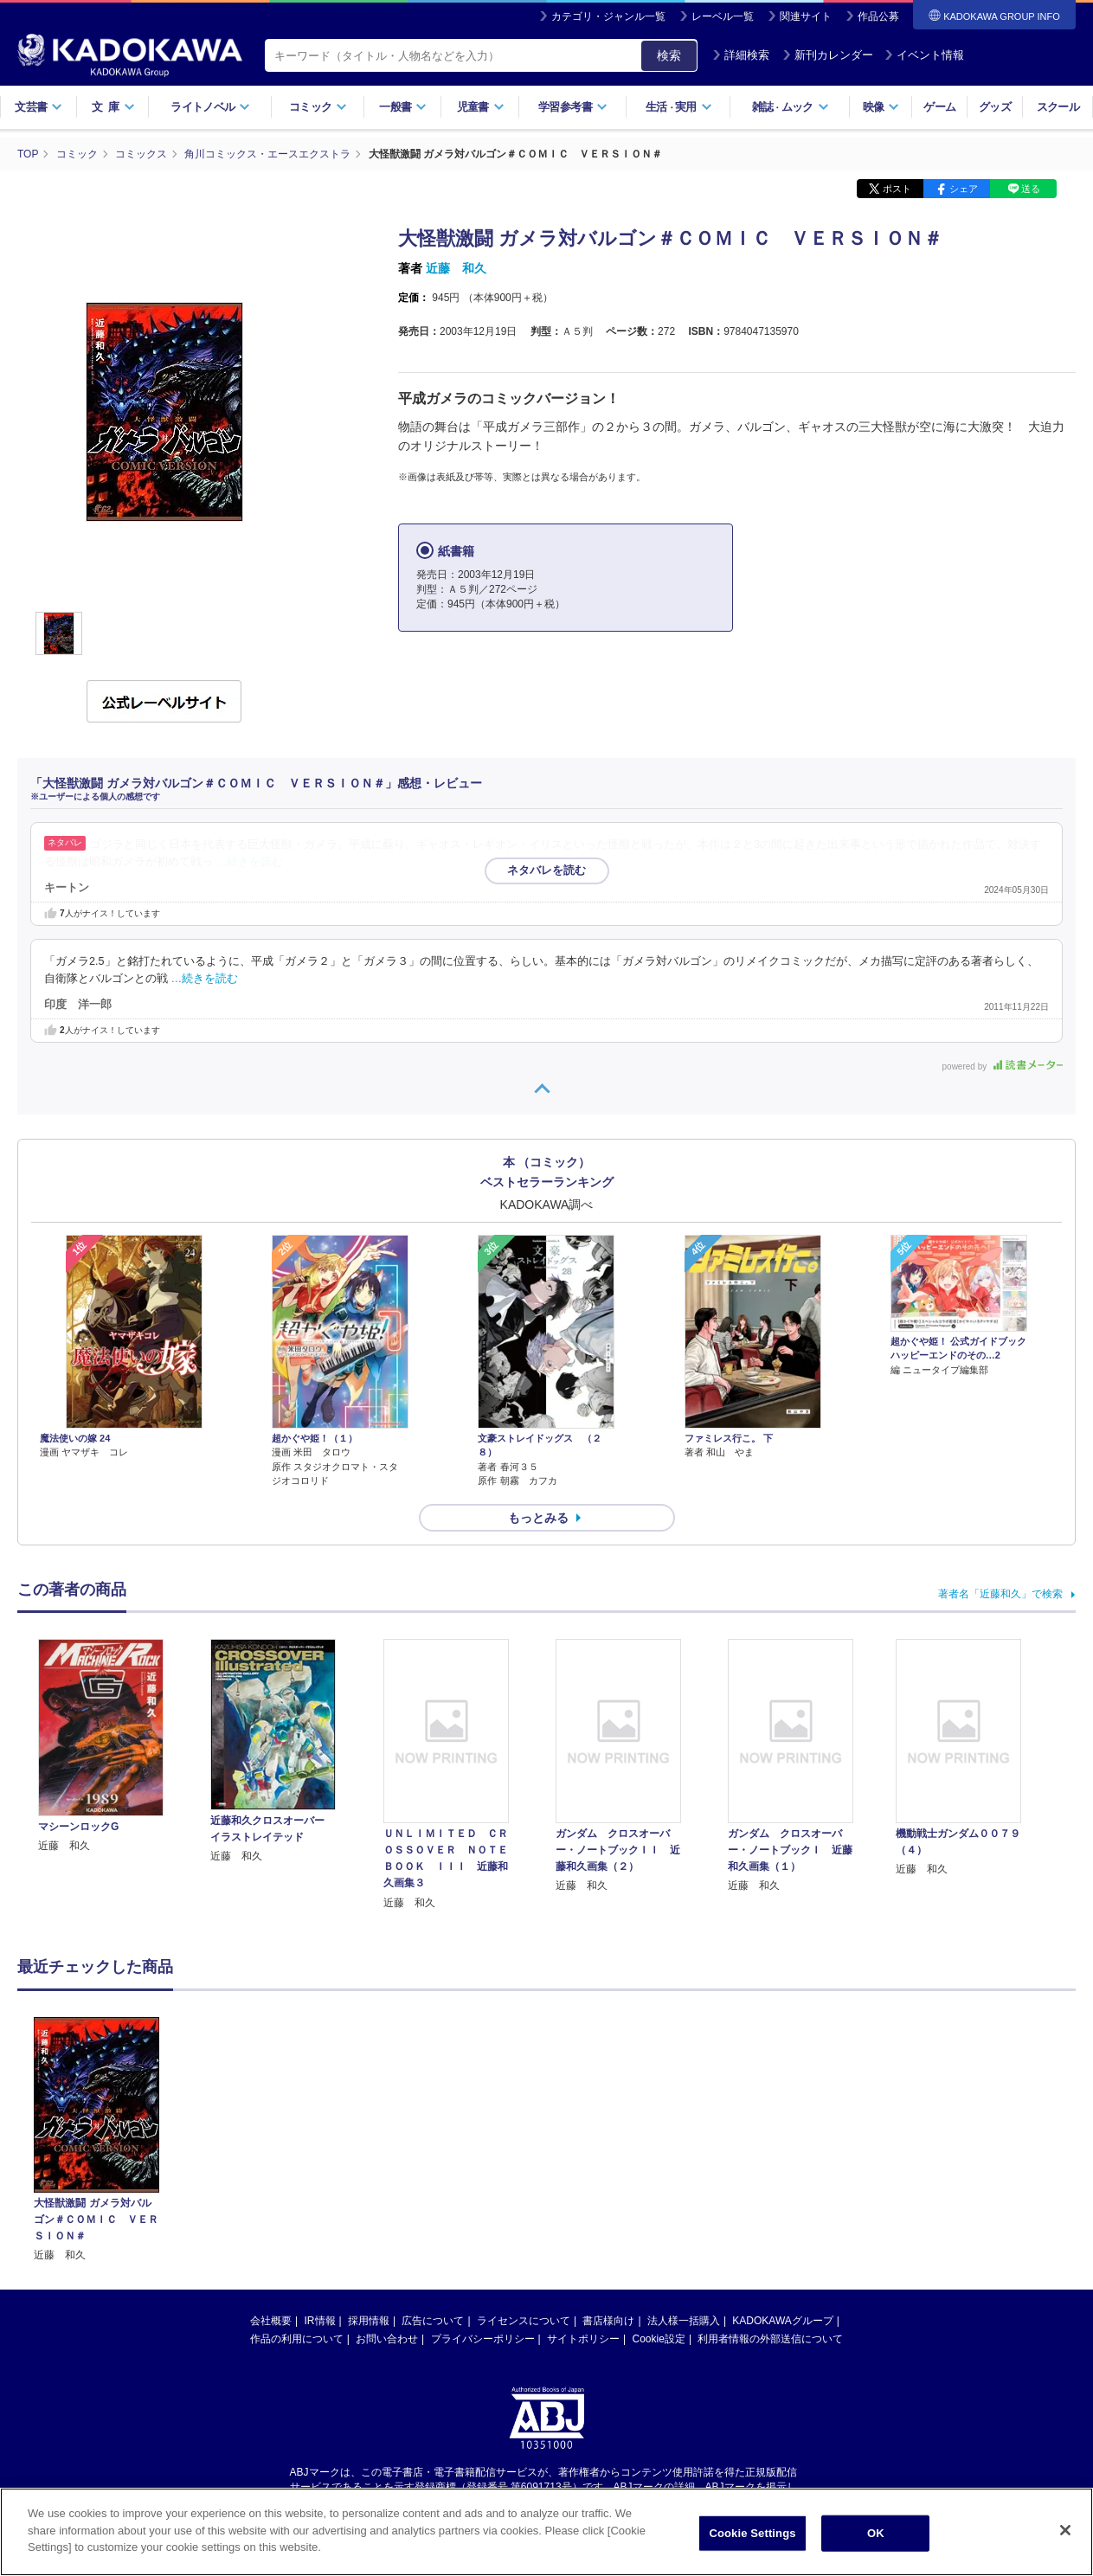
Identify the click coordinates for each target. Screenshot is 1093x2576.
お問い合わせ (387, 2339)
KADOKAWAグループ (782, 2321)
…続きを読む (250, 862)
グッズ (995, 106)
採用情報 (368, 2321)
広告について (433, 2321)
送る (1030, 188)
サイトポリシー (583, 2339)
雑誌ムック (790, 106)
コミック (318, 106)
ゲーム (939, 106)
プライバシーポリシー (483, 2339)
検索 (669, 55)
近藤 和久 (456, 268)
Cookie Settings (752, 2539)
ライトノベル (210, 106)
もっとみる (538, 1518)
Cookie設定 (659, 2339)
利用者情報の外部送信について (770, 2339)
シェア (963, 188)
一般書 (403, 106)
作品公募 (878, 16)
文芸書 (38, 106)
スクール (1058, 106)
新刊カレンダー (827, 54)
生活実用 (679, 106)
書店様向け (608, 2321)
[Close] (1065, 2536)
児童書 (481, 106)
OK (875, 2539)
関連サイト (806, 16)
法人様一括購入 (683, 2321)
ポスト (897, 188)
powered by (1002, 1066)
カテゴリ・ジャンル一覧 (608, 16)
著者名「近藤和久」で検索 (1000, 1594)
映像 (881, 106)
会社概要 (271, 2321)
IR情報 (320, 2321)
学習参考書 (573, 106)
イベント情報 (924, 54)
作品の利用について (297, 2339)
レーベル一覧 (722, 16)
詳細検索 (740, 54)
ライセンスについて (523, 2321)
